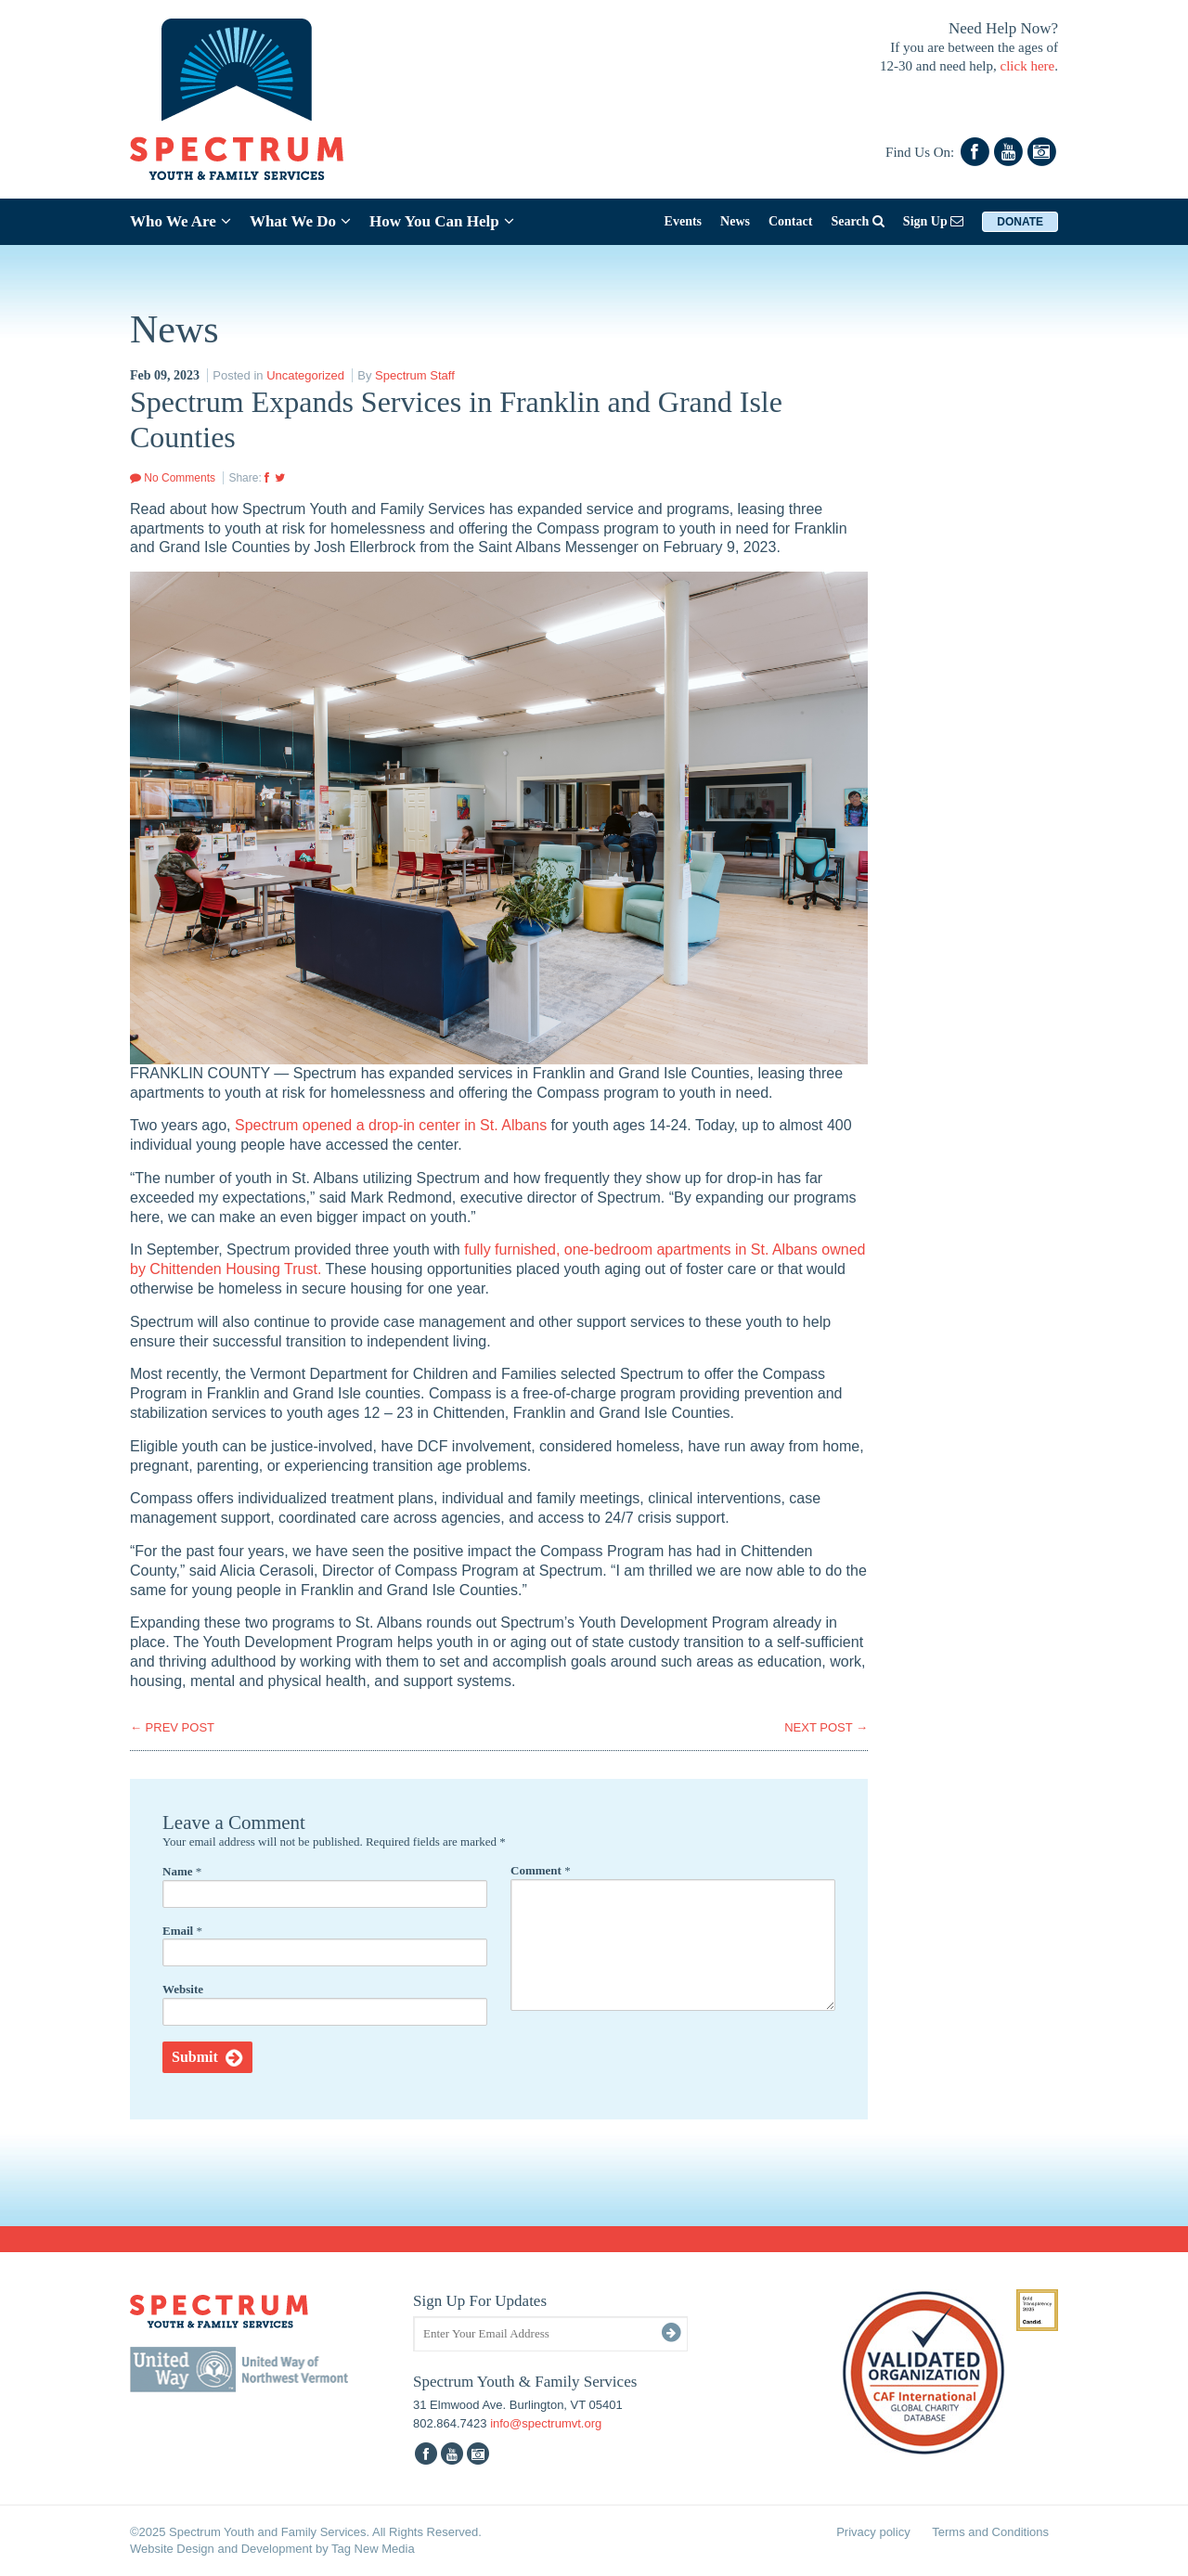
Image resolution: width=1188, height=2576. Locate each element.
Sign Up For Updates (480, 2301)
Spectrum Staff (415, 375)
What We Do (300, 221)
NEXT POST (826, 1727)
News (735, 221)
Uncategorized (305, 375)
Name (181, 1871)
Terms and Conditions (990, 2532)
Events (683, 221)
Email (182, 1931)
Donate (1020, 221)
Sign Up (933, 221)
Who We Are (180, 221)
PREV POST (172, 1727)
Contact (790, 221)
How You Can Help (441, 221)
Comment (540, 1870)
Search (857, 221)
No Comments (172, 477)
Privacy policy (873, 2532)
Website (182, 1989)
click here (1028, 65)
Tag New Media (373, 2549)
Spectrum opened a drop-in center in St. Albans (391, 1125)
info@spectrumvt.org (545, 2423)
